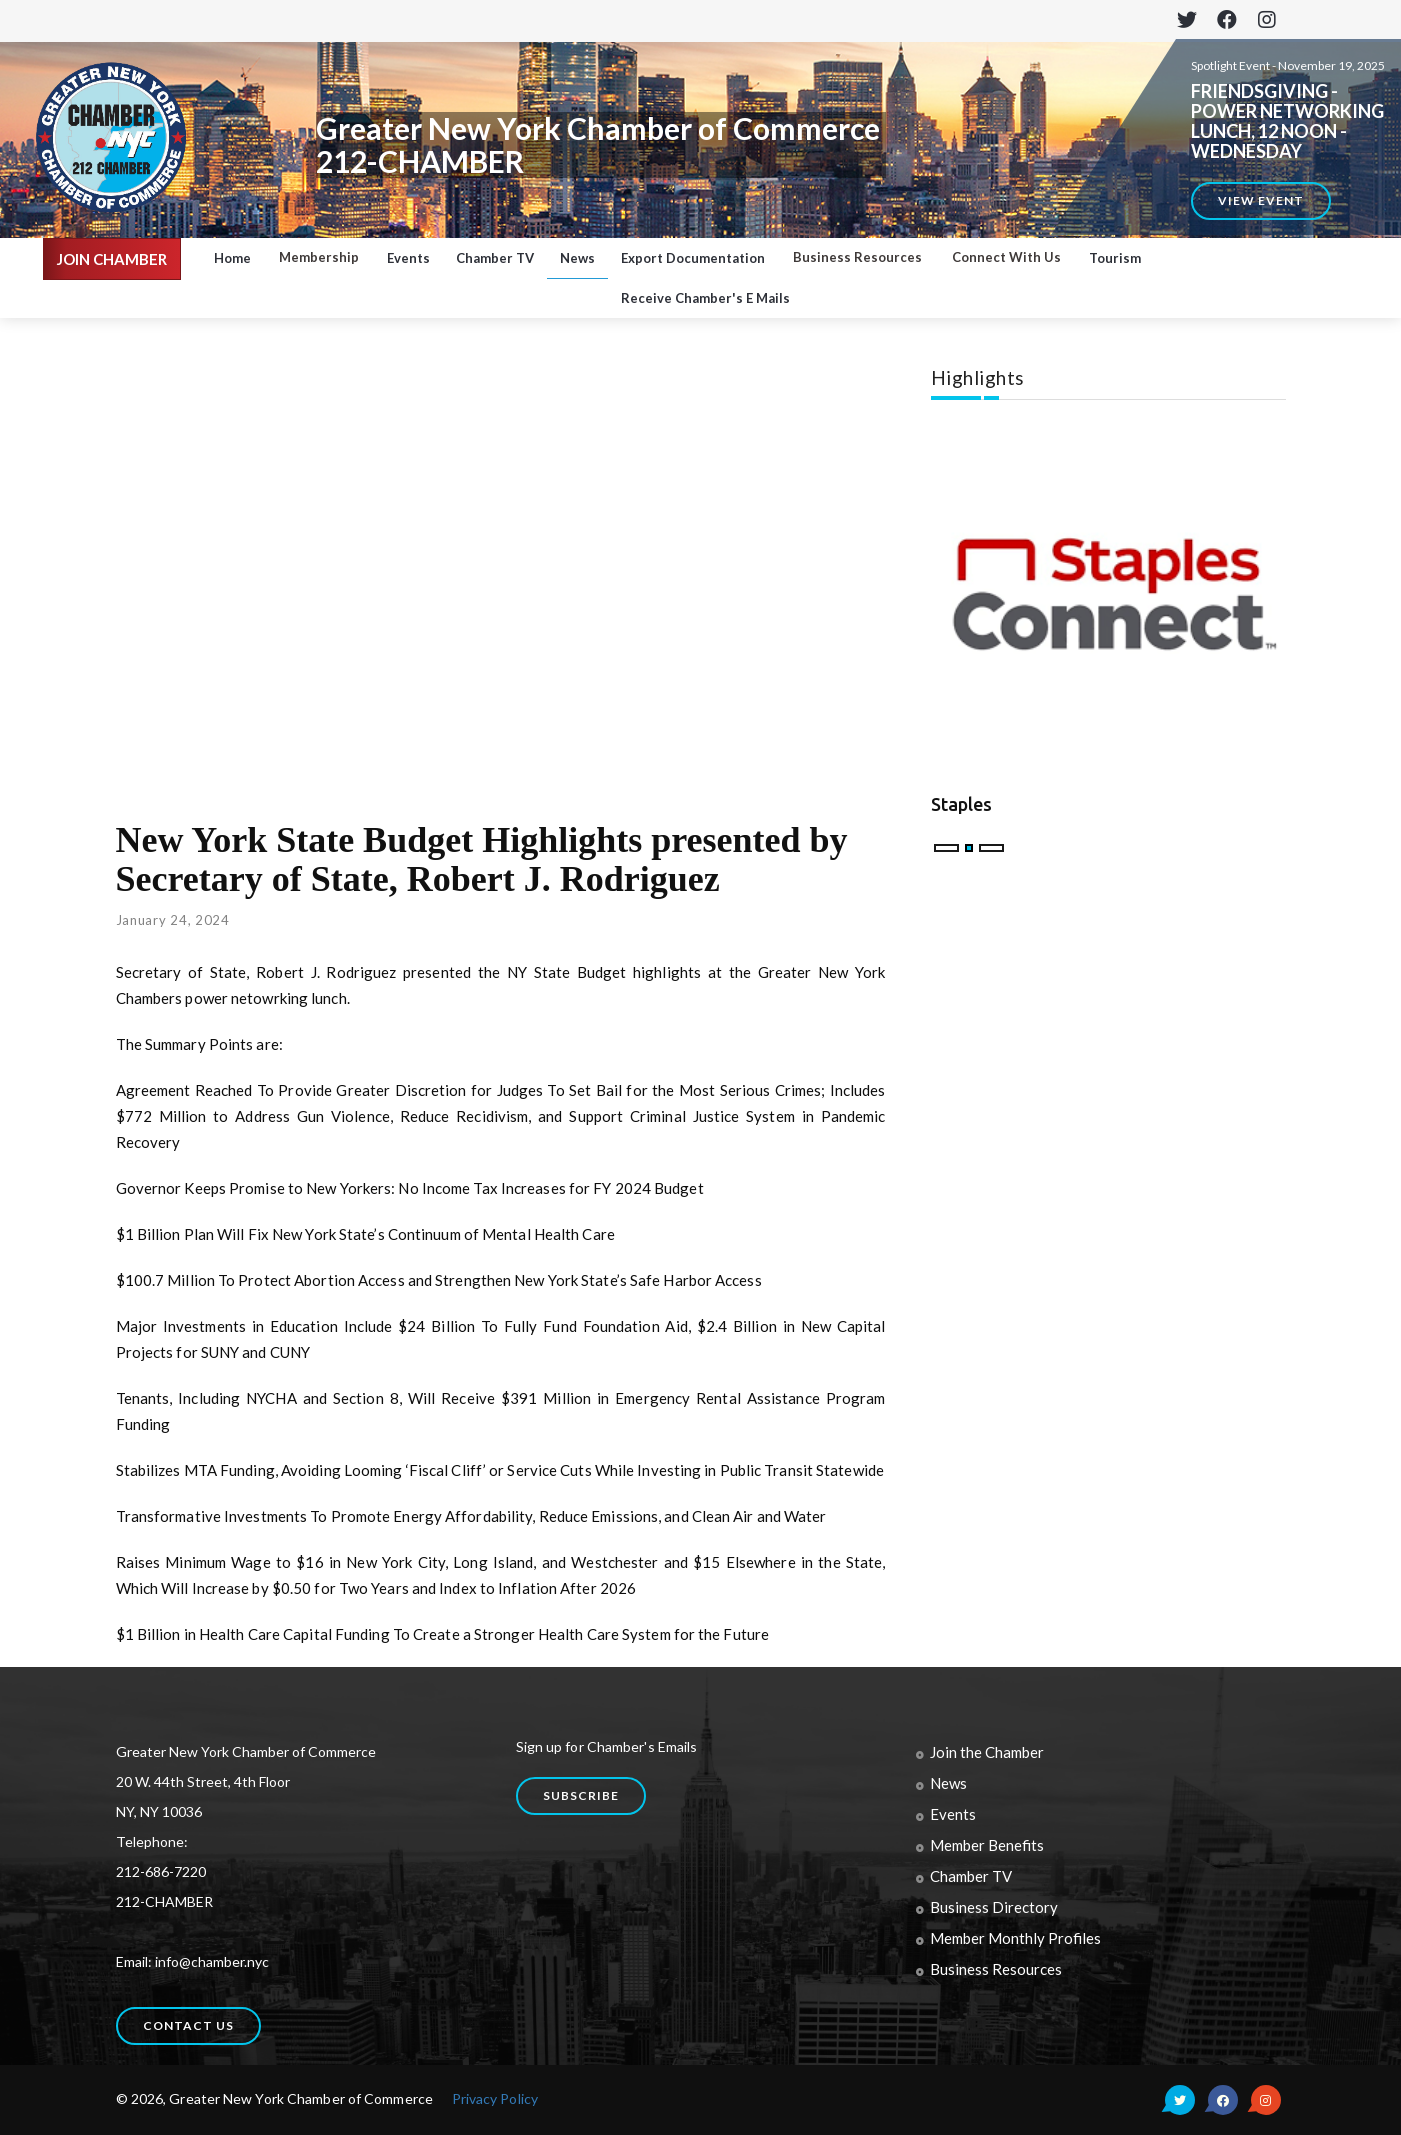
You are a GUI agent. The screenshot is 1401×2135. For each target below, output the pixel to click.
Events (408, 258)
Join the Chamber (987, 1752)
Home (232, 258)
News (577, 258)
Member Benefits (987, 1845)
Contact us (188, 2025)
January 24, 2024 (173, 920)
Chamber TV (495, 258)
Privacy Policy (495, 2098)
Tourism (1115, 258)
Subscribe (581, 1795)
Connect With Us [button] (1006, 257)
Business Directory (994, 1907)
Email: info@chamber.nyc (192, 1961)
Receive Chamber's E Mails (705, 298)
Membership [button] (319, 257)
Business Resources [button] (857, 257)
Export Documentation (693, 258)
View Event (1261, 200)
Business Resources (996, 1969)
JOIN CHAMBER (112, 259)
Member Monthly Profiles (1015, 1938)
